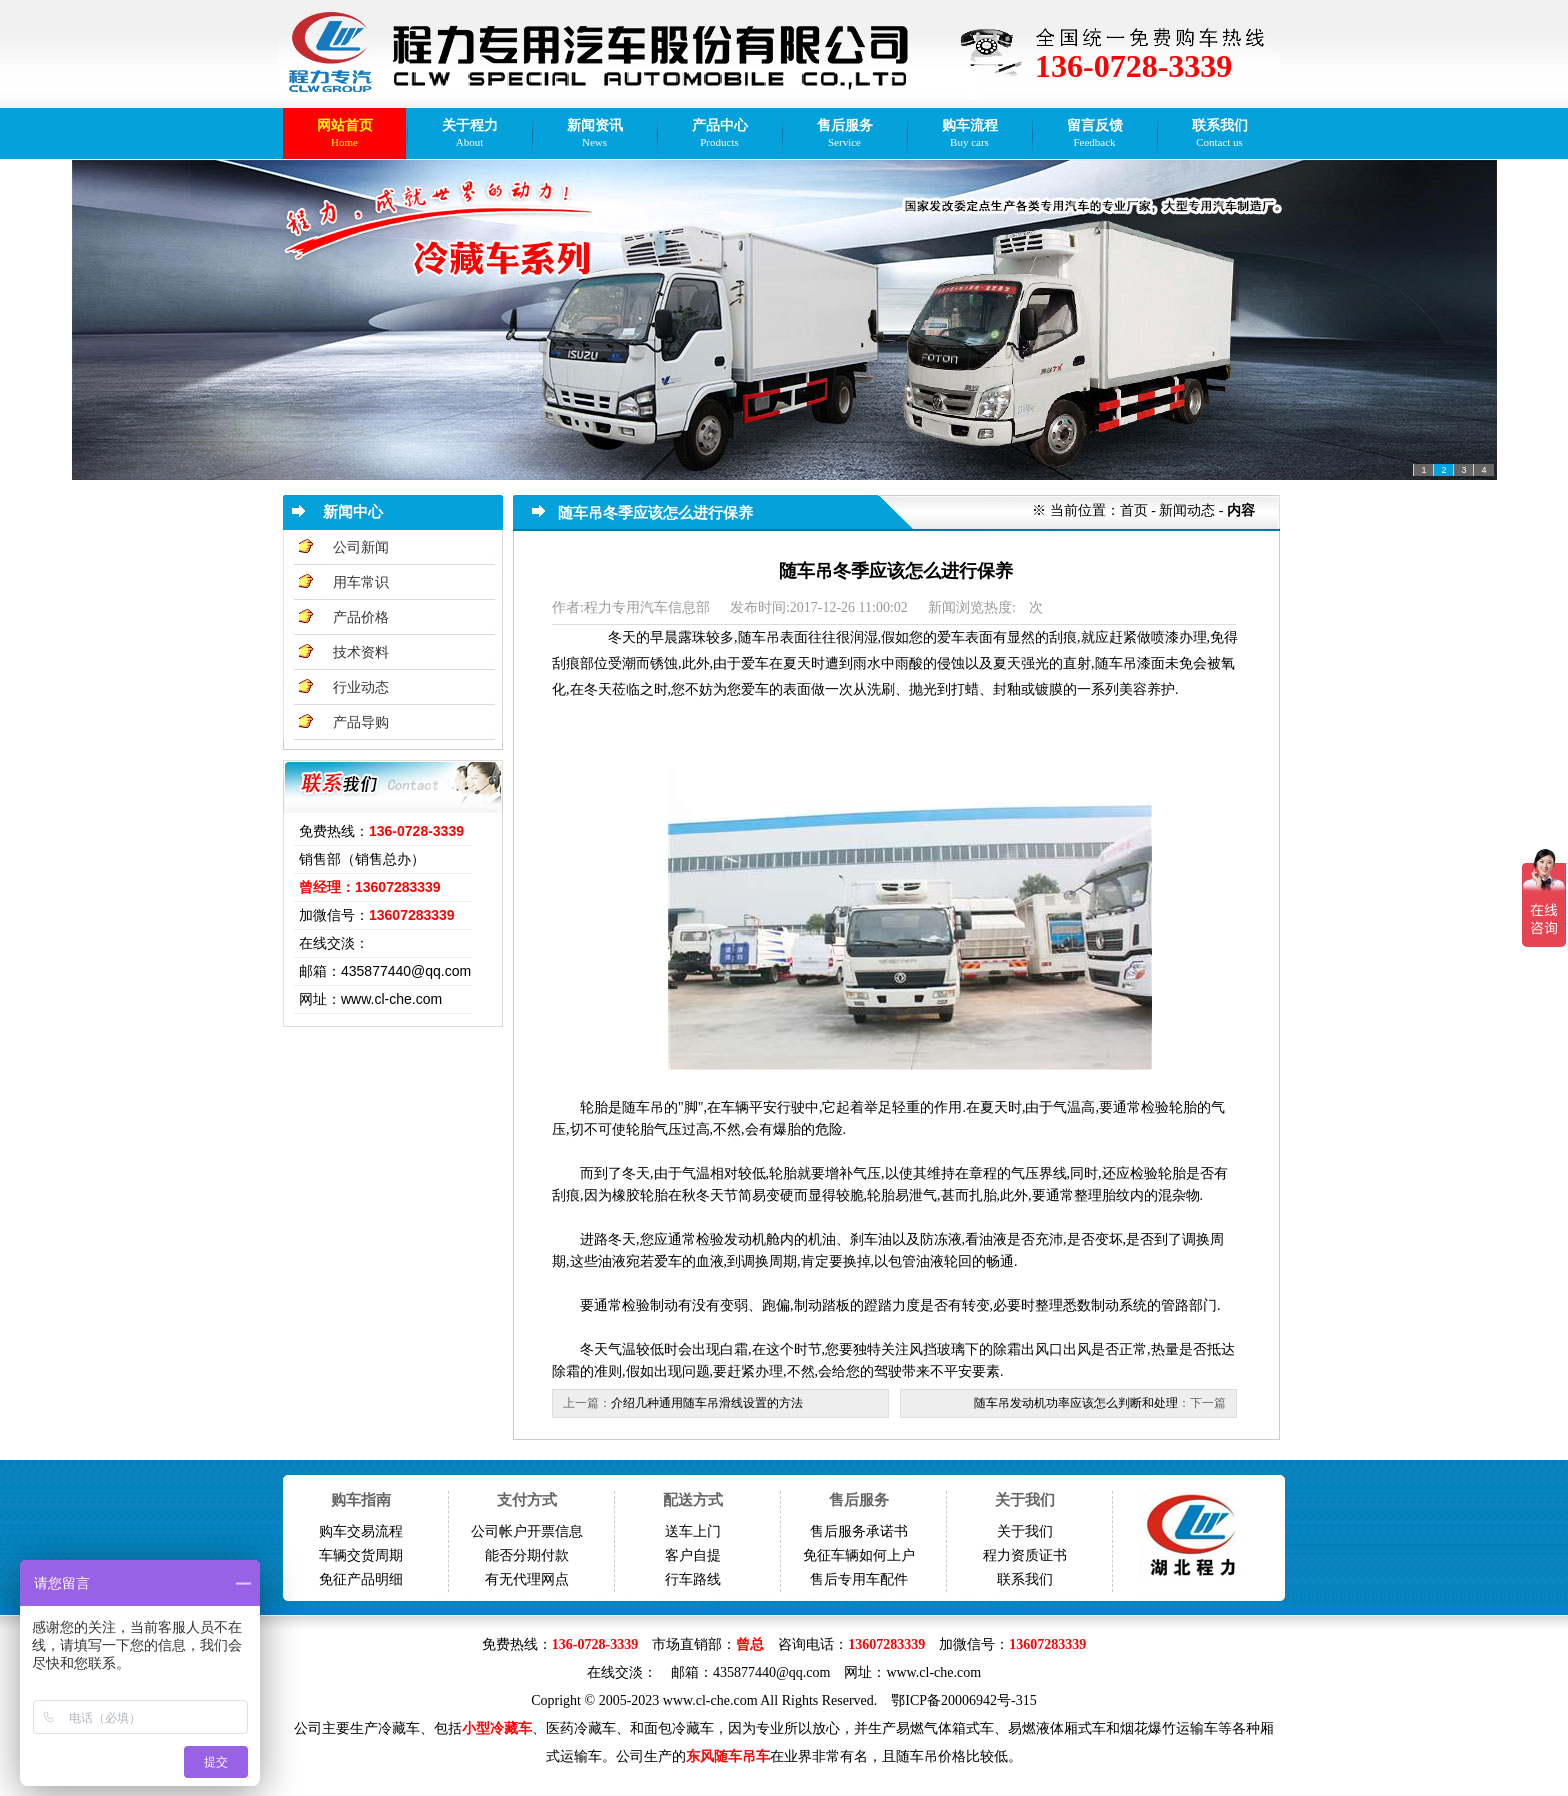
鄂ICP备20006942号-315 (963, 1700)
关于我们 (1025, 1531)
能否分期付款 (527, 1555)
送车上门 (693, 1531)
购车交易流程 (361, 1531)
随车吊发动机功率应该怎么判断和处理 (1076, 1403)
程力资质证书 (1025, 1555)
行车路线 (693, 1579)
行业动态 (361, 687)
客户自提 (693, 1555)
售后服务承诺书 (859, 1531)
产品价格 (361, 617)
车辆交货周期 (361, 1555)
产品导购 (361, 722)
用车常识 (361, 582)
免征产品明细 (361, 1579)
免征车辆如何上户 (859, 1555)
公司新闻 (361, 547)
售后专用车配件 (859, 1579)
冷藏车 (399, 1728)
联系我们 (1025, 1579)
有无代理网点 (527, 1579)
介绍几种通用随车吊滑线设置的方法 (707, 1403)
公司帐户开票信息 (527, 1531)
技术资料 (361, 652)
